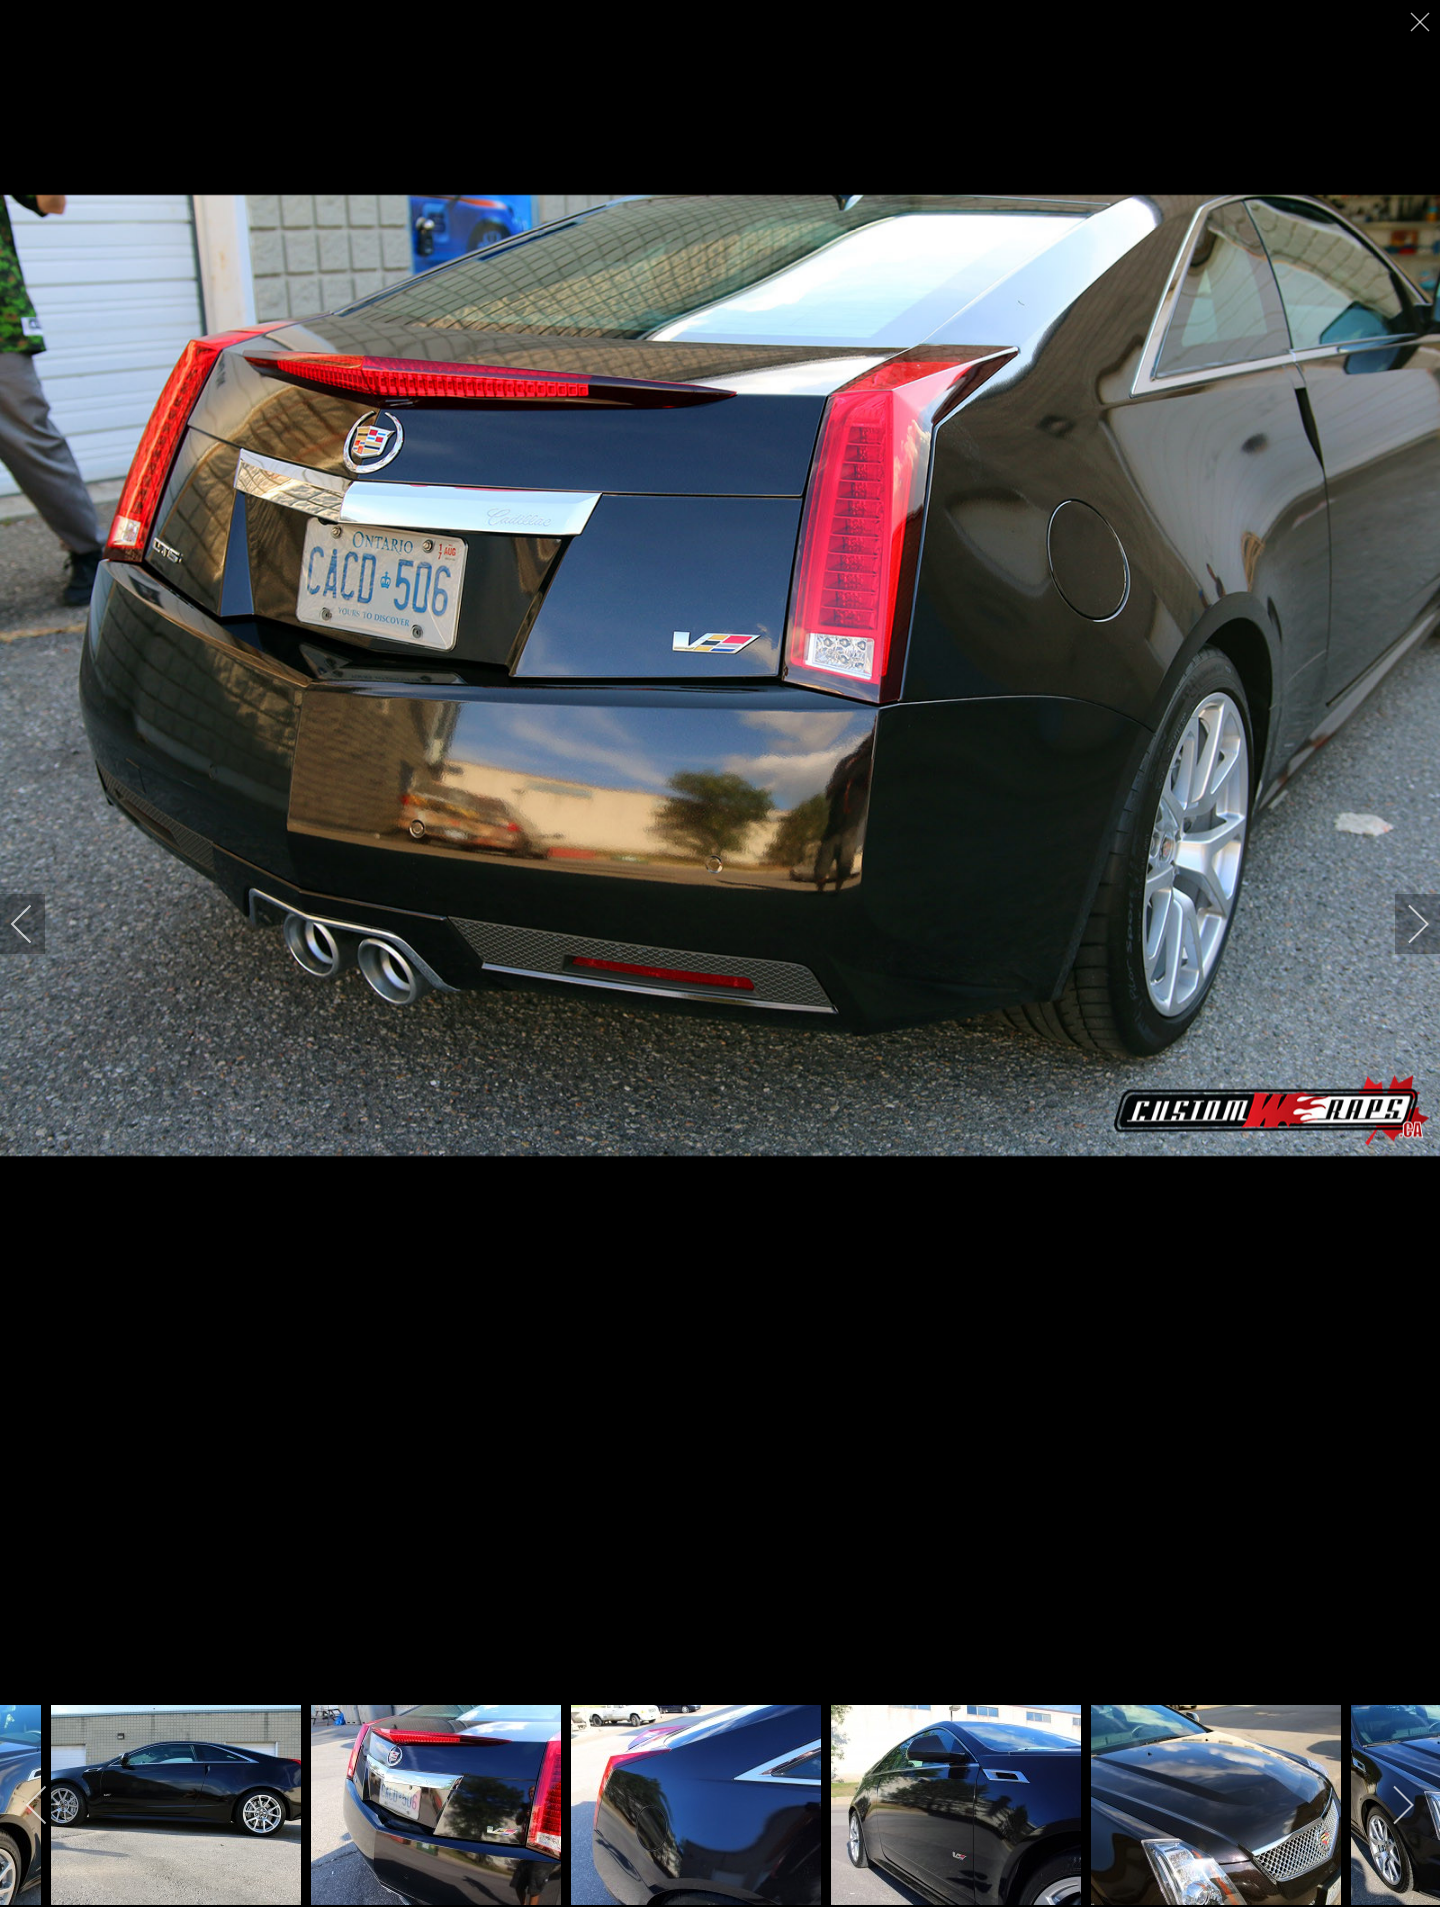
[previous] (35, 924)
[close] (1422, 22)
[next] (1405, 924)
